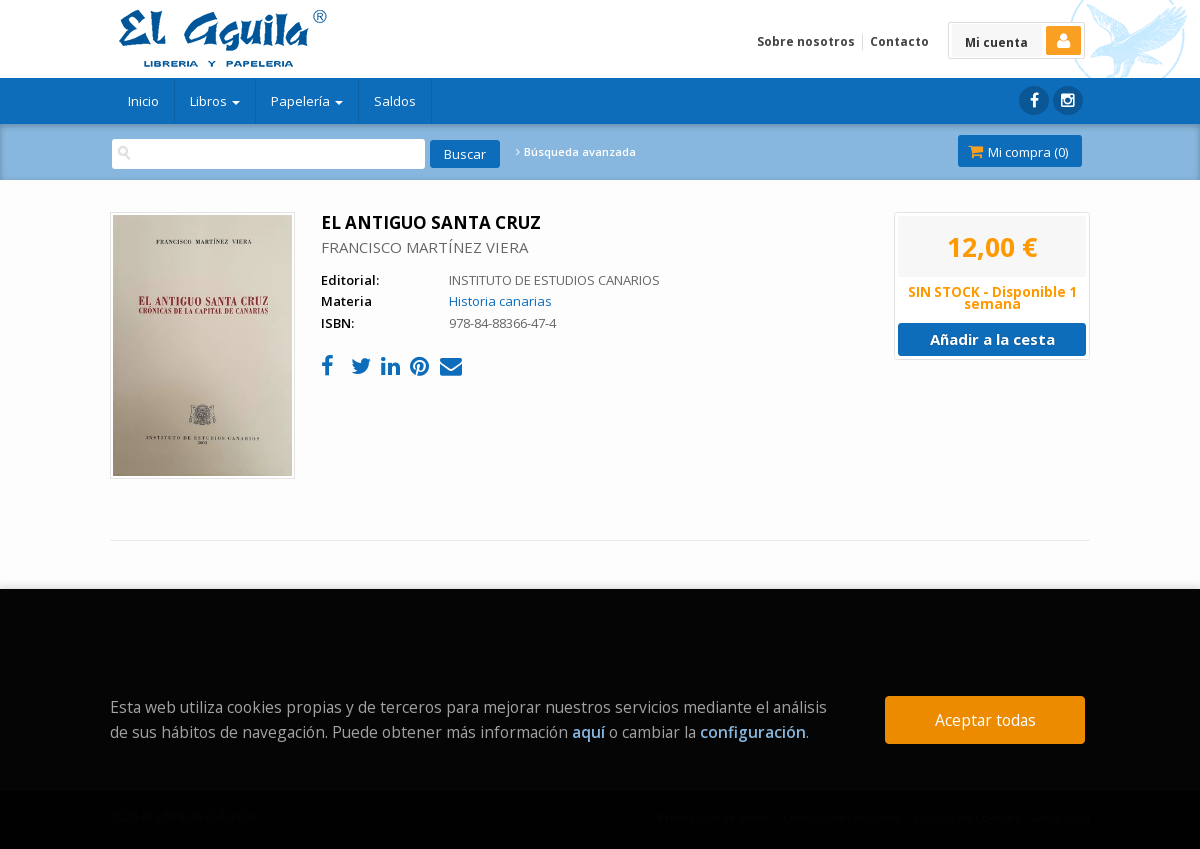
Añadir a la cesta (992, 339)
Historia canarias (500, 301)
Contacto (899, 41)
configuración (753, 732)
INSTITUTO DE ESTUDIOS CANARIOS (554, 280)
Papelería (307, 101)
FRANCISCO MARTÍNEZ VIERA (424, 247)
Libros (215, 101)
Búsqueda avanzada (576, 152)
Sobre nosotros (806, 41)
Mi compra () (1018, 152)
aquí (588, 732)
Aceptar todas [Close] (985, 720)
